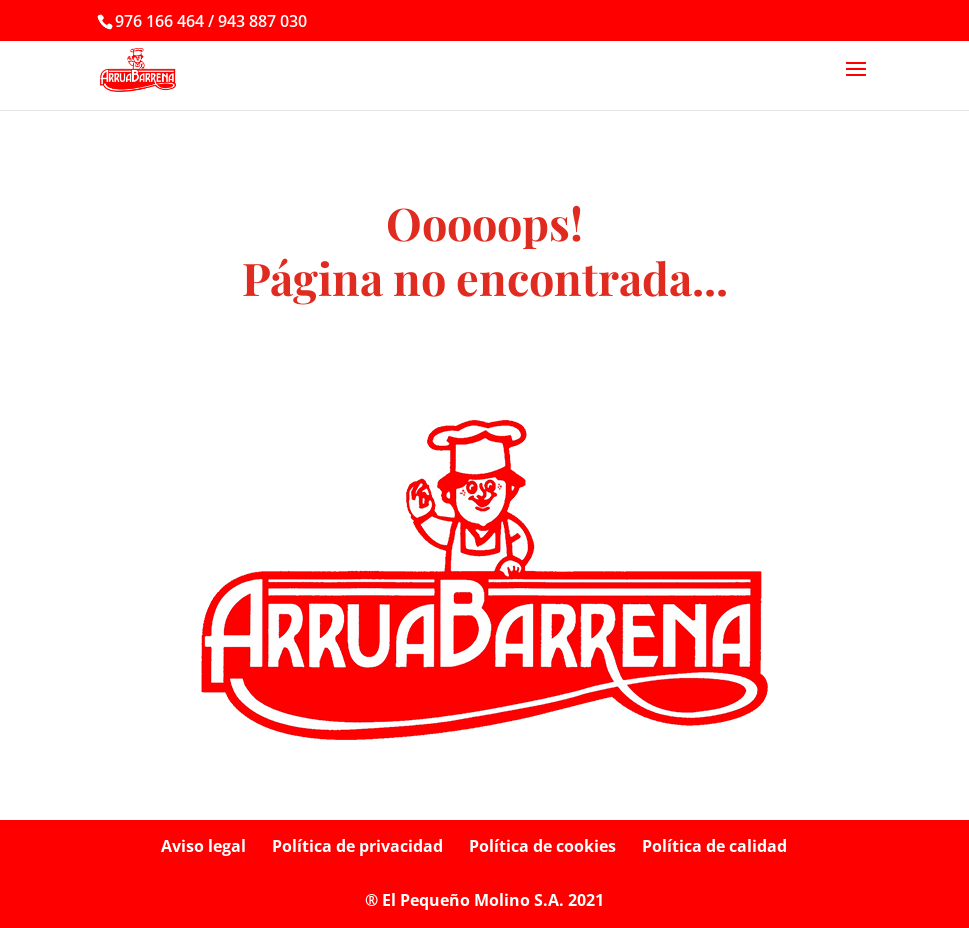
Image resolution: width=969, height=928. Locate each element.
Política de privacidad (357, 846)
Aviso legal (203, 846)
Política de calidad (714, 846)
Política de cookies (542, 846)
